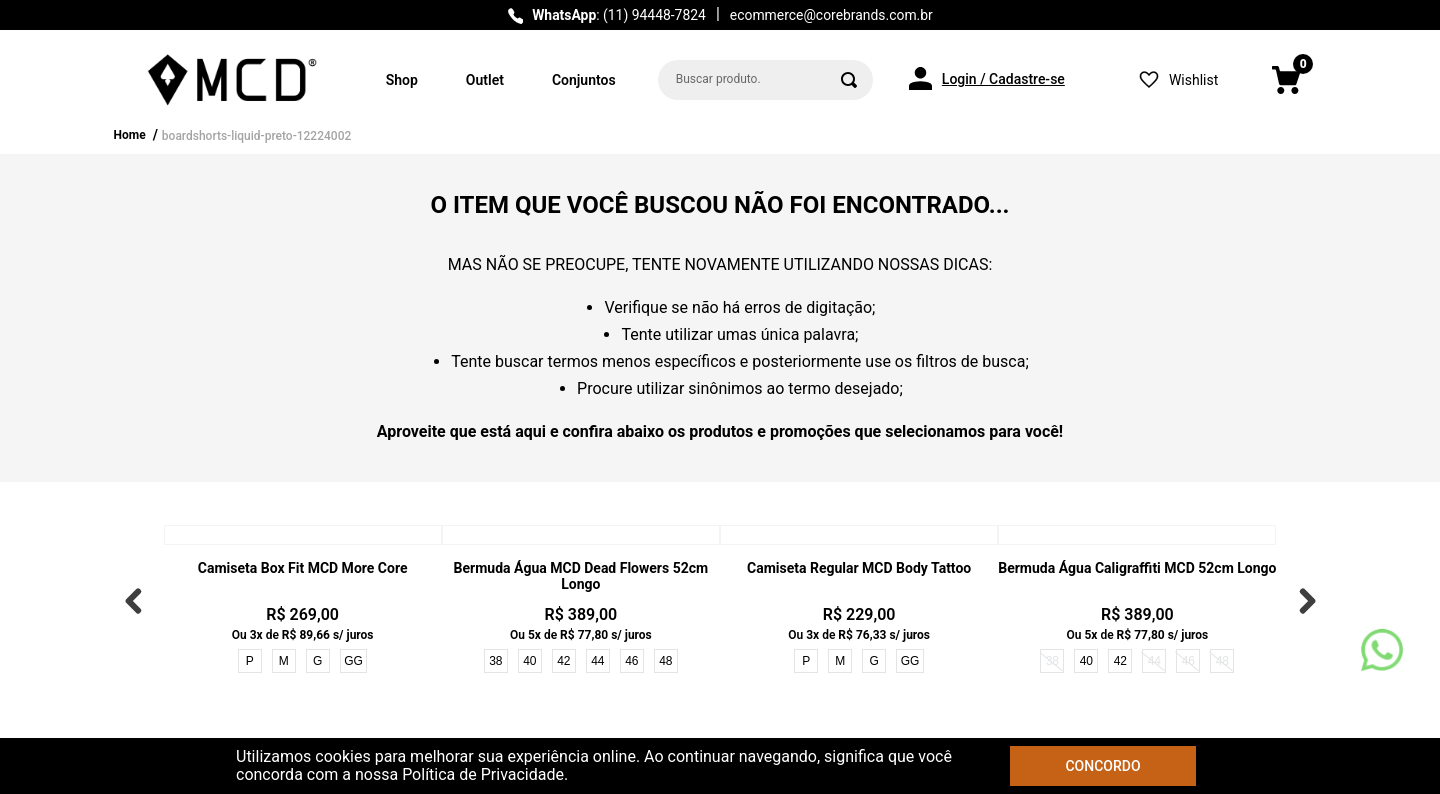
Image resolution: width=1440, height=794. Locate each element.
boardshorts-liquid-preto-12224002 (256, 136)
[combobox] (765, 80)
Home (130, 135)
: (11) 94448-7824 (619, 15)
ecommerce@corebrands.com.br (831, 15)
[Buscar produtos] (849, 80)
